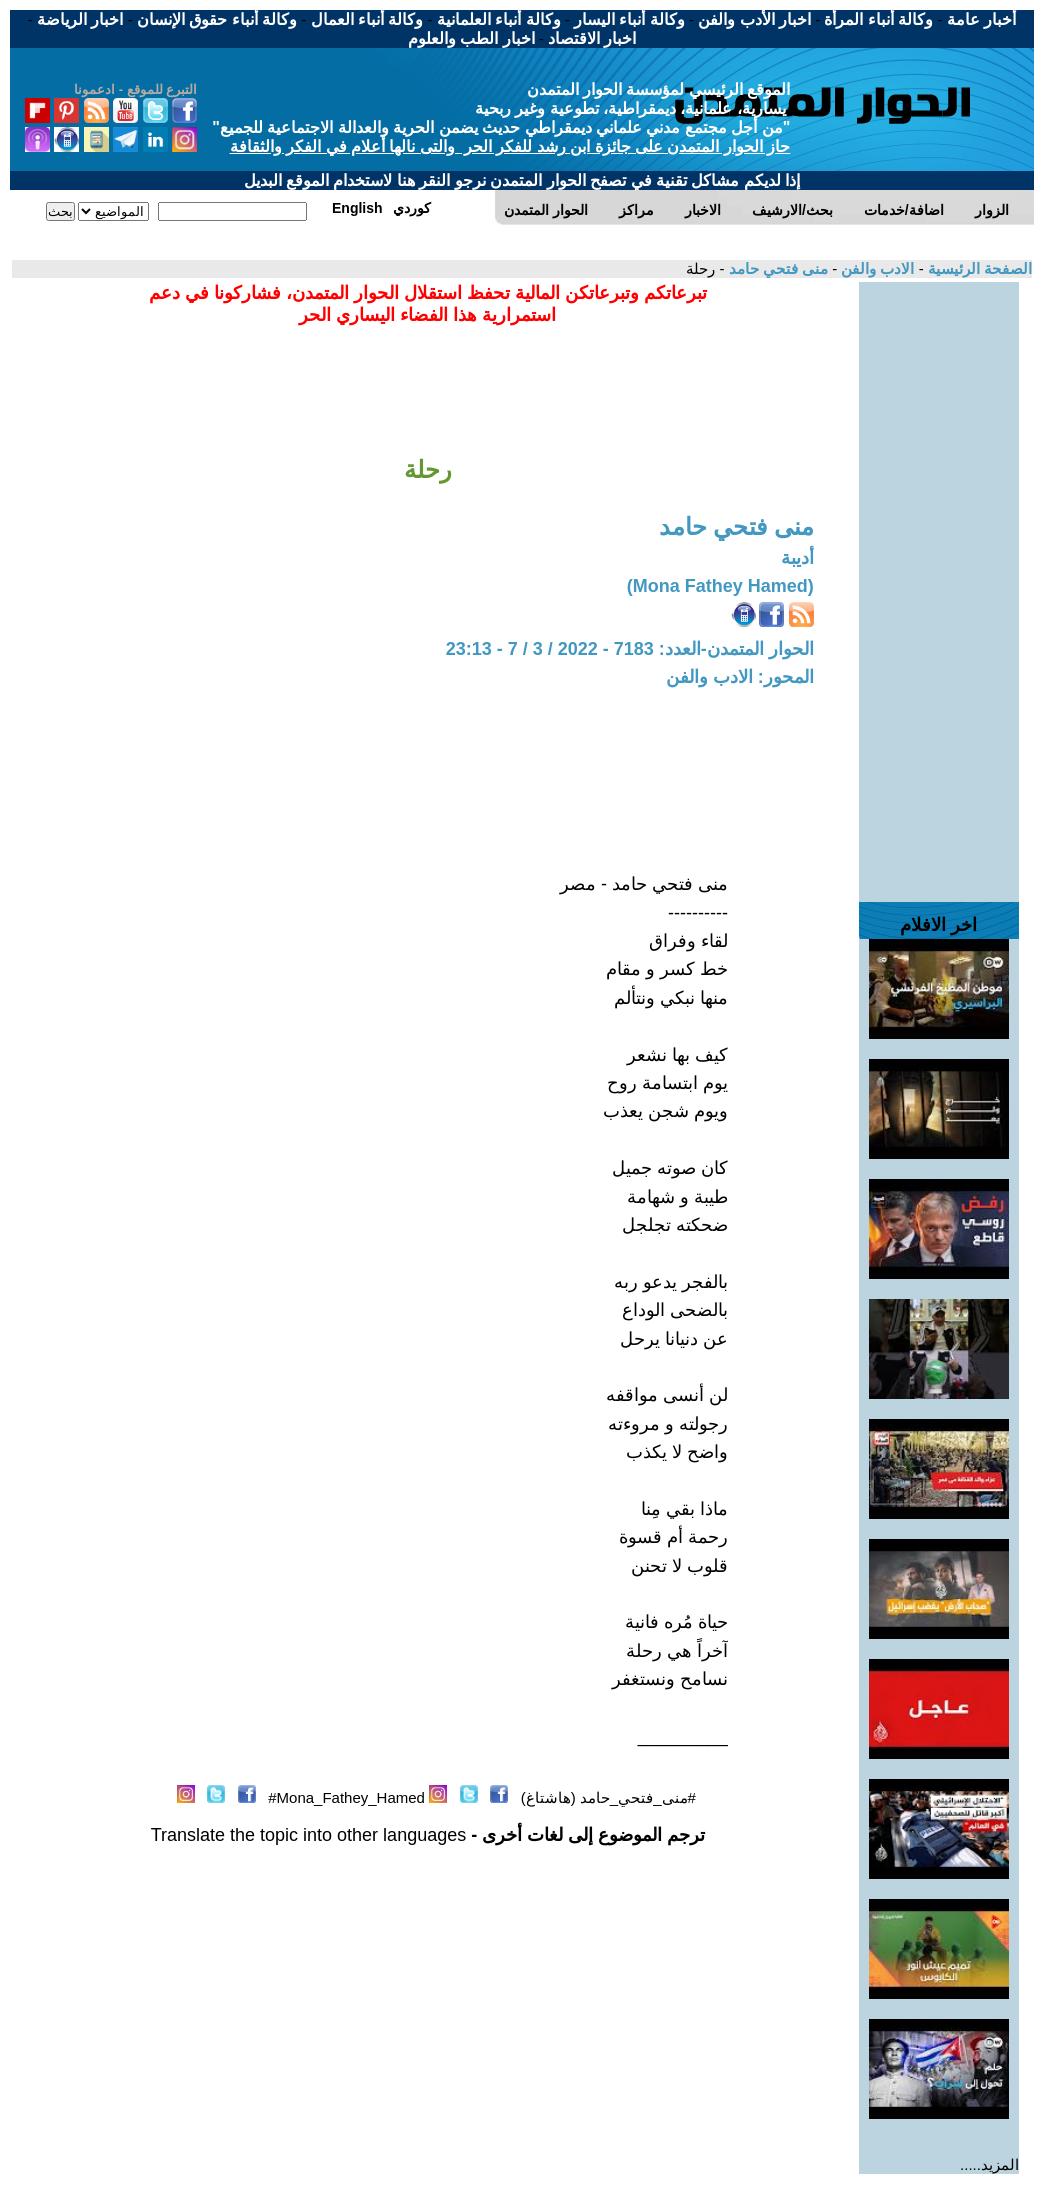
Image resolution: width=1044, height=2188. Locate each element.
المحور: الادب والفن (740, 677)
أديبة (797, 558)
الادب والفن (875, 268)
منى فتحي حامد (776, 268)
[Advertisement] (939, 582)
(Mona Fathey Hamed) (720, 586)
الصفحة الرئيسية (978, 268)
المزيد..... (989, 2164)
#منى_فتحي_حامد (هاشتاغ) (608, 1797)
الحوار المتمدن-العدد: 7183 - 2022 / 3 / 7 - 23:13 (630, 649)
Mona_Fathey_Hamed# (346, 1797)
